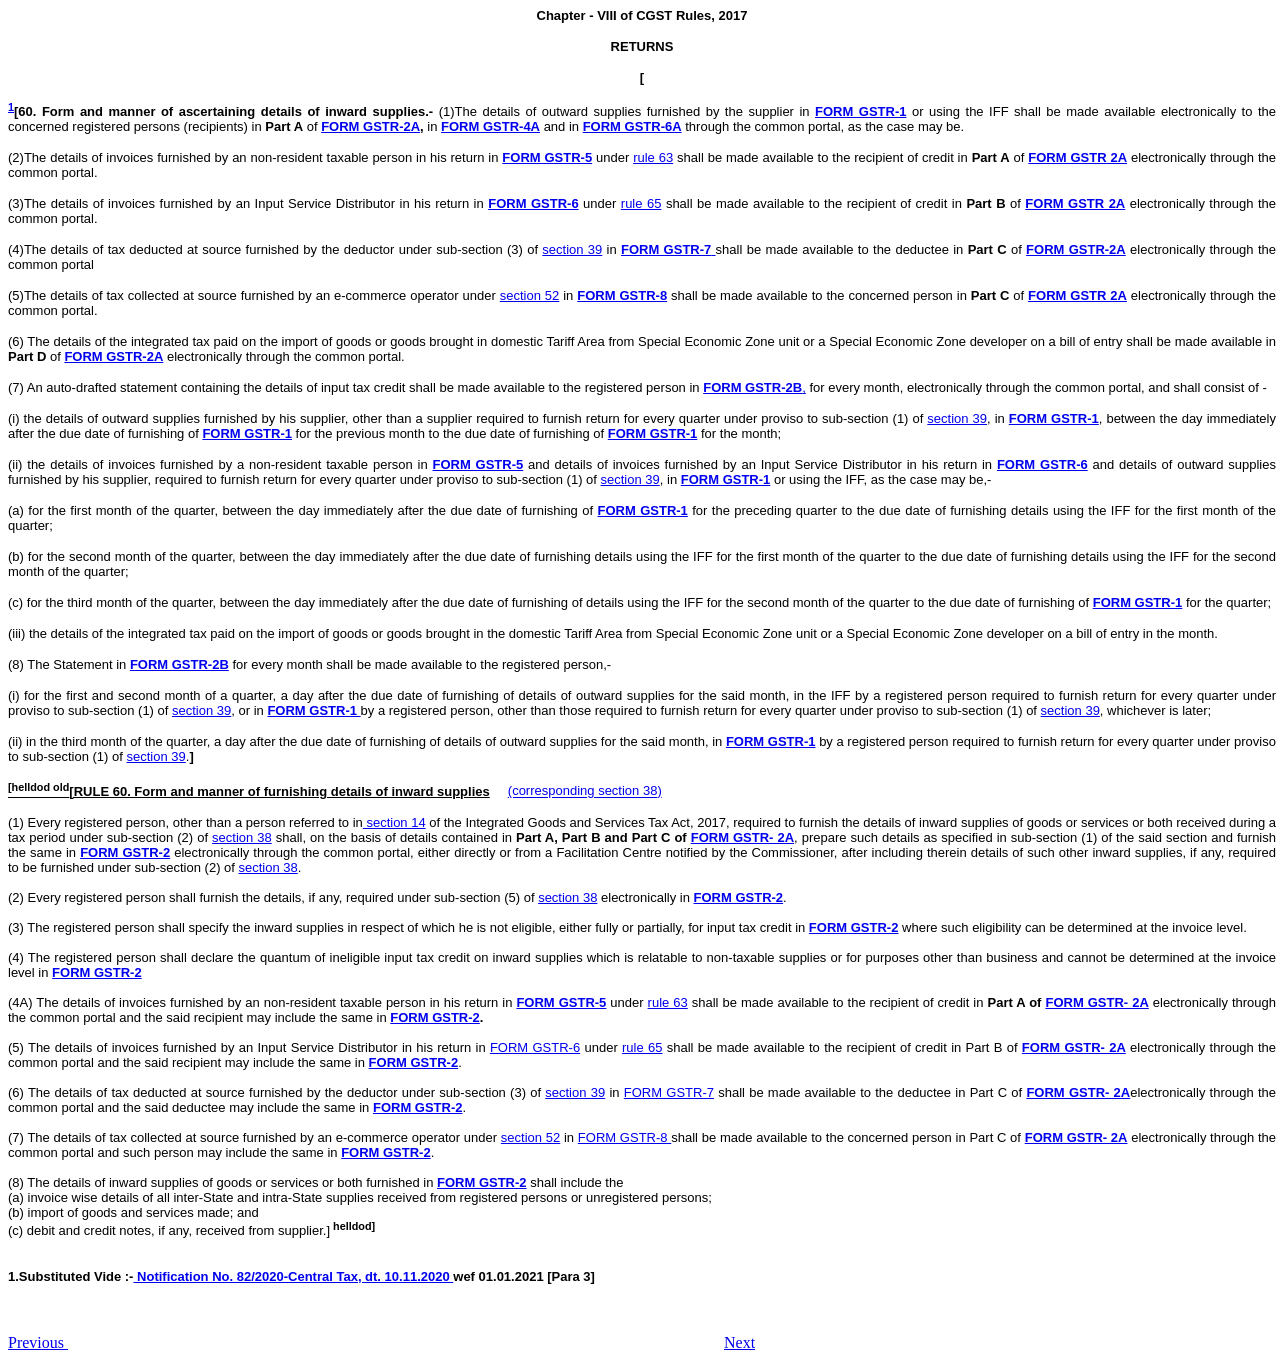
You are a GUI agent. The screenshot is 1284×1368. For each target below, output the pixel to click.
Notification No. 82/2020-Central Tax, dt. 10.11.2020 (293, 1276)
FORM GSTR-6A (632, 126)
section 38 (242, 837)
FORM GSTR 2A (1077, 157)
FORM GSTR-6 (533, 203)
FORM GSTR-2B (179, 664)
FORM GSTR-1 (860, 111)
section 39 (572, 249)
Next (739, 1342)
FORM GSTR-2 (125, 852)
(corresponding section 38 (583, 791)
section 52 (530, 295)
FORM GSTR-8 (622, 295)
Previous (38, 1342)
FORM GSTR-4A (490, 126)
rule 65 (641, 203)
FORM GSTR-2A (370, 126)
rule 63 (653, 157)
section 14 (394, 822)
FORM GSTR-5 (547, 157)
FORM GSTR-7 (669, 1092)
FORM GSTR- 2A (742, 837)
